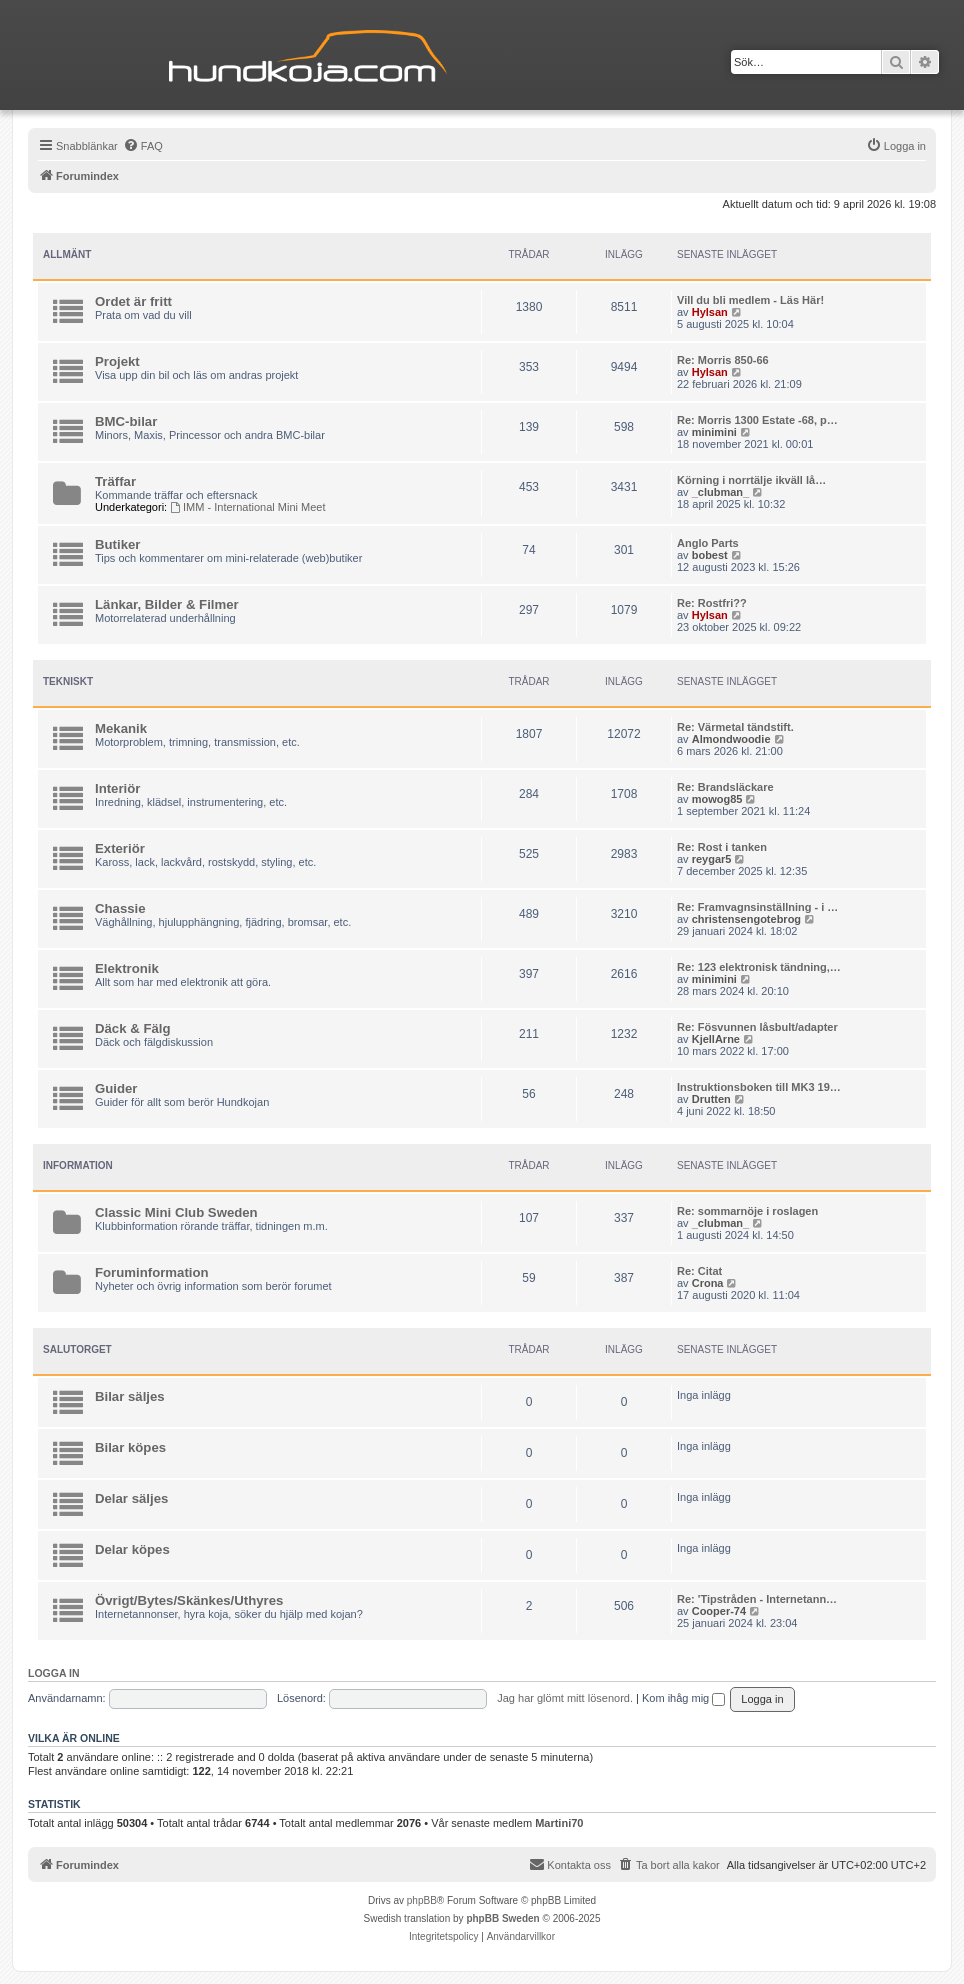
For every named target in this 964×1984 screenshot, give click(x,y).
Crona (708, 1283)
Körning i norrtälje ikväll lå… (751, 480)
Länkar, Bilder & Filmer (167, 604)
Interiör (117, 788)
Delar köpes (132, 1549)
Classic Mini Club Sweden (176, 1212)
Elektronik (127, 968)
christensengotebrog (746, 919)
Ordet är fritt (133, 301)
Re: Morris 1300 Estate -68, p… (757, 420)
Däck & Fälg (133, 1028)
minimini (714, 432)
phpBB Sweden (502, 1918)
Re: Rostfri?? (712, 603)
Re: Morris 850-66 (723, 360)
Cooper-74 (719, 1611)
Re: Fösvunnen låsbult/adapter (757, 1027)
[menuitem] (143, 146)
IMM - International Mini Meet (247, 507)
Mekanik (121, 728)
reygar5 (712, 859)
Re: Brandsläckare (725, 787)
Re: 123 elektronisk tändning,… (759, 967)
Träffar (115, 481)
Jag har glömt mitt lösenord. (565, 1698)
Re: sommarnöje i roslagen (747, 1211)
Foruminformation (152, 1272)
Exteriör (120, 848)
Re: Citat (699, 1271)
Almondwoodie (731, 739)
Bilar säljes (130, 1396)
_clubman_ (720, 492)
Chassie (120, 908)
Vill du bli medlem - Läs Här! (750, 300)
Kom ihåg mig (683, 1698)
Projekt (117, 361)
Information (78, 1165)
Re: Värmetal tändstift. (735, 727)
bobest (710, 555)
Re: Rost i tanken (722, 847)
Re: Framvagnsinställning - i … (757, 907)
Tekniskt (68, 681)
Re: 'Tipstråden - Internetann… (757, 1599)
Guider (116, 1088)
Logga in (54, 1673)
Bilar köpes (130, 1447)
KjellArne (716, 1039)
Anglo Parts (708, 543)
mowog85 (717, 799)
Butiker (117, 544)
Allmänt (67, 254)
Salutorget (77, 1349)
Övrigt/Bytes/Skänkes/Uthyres (189, 1600)
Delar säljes (131, 1498)
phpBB (422, 1900)
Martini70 (559, 1823)
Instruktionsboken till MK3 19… (759, 1087)
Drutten (711, 1099)
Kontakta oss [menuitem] (570, 1864)
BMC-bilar (126, 421)
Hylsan (710, 312)
